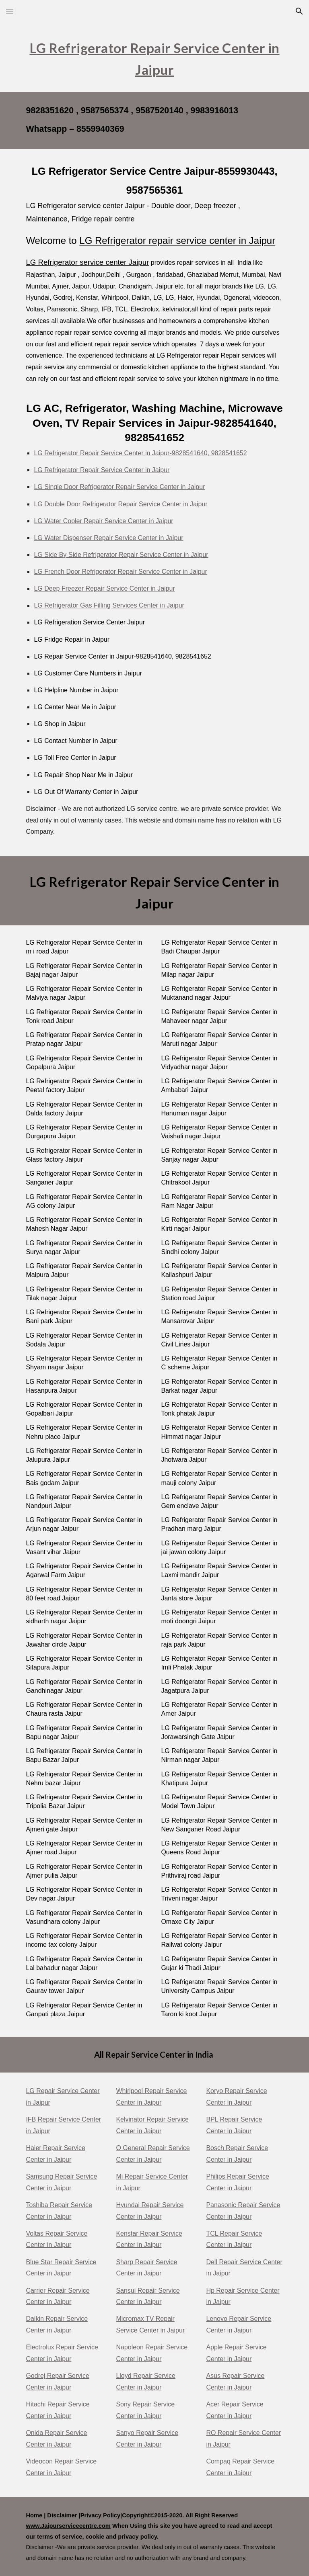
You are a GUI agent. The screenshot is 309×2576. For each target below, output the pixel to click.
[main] (154, 57)
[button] (9, 11)
